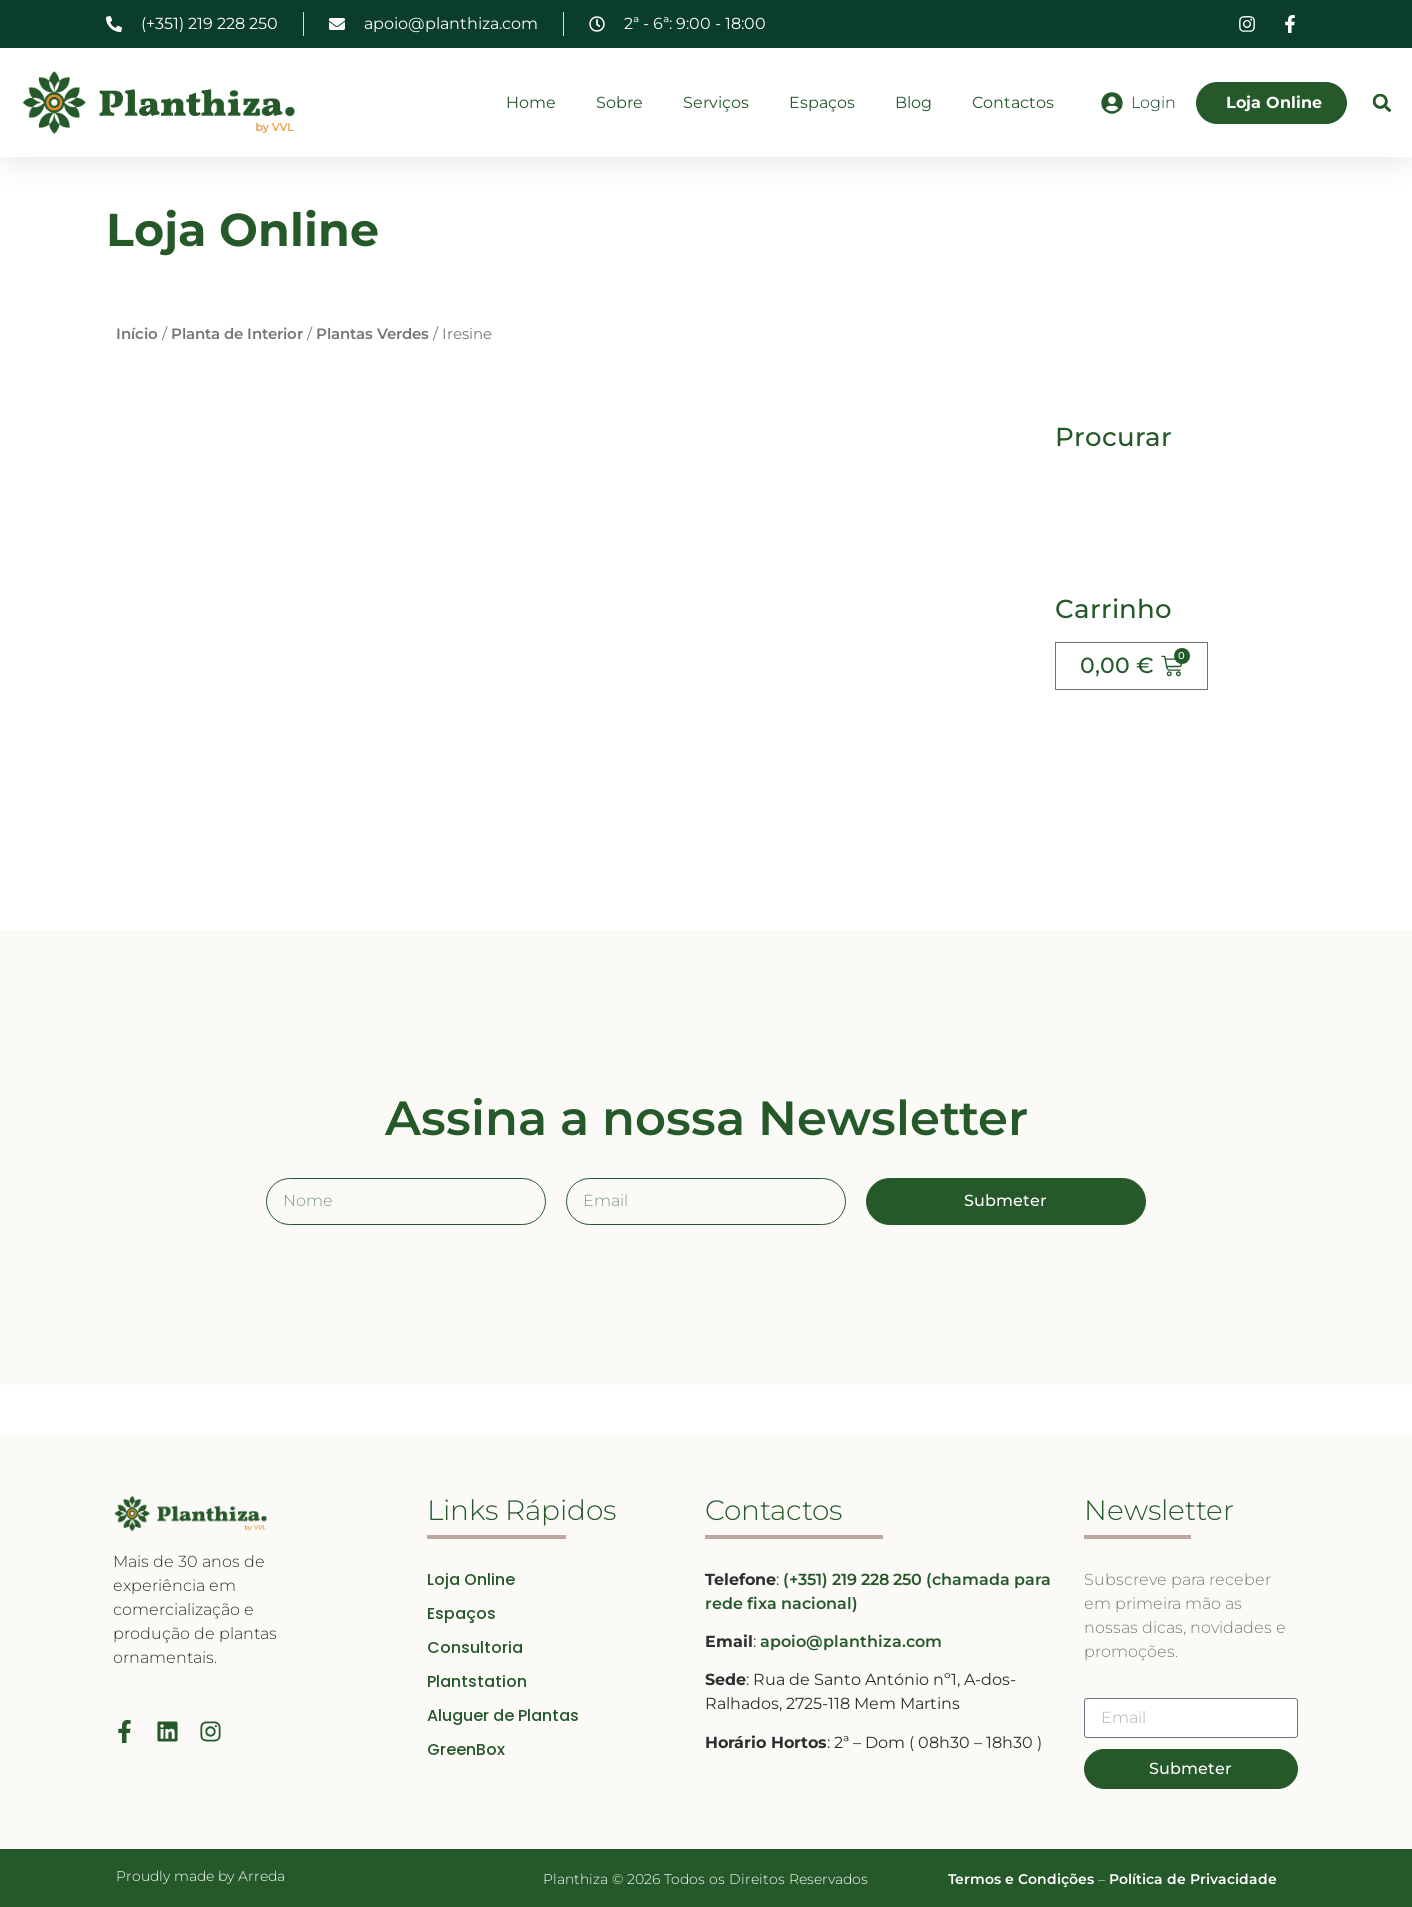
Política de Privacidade (1193, 1879)
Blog (913, 102)
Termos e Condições (1021, 1879)
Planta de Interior (237, 334)
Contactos (1013, 102)
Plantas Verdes (372, 334)
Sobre (619, 102)
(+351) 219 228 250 (854, 1579)
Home (531, 102)
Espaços (822, 102)
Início (137, 334)
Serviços (716, 102)
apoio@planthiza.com (851, 1641)
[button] (1382, 102)
